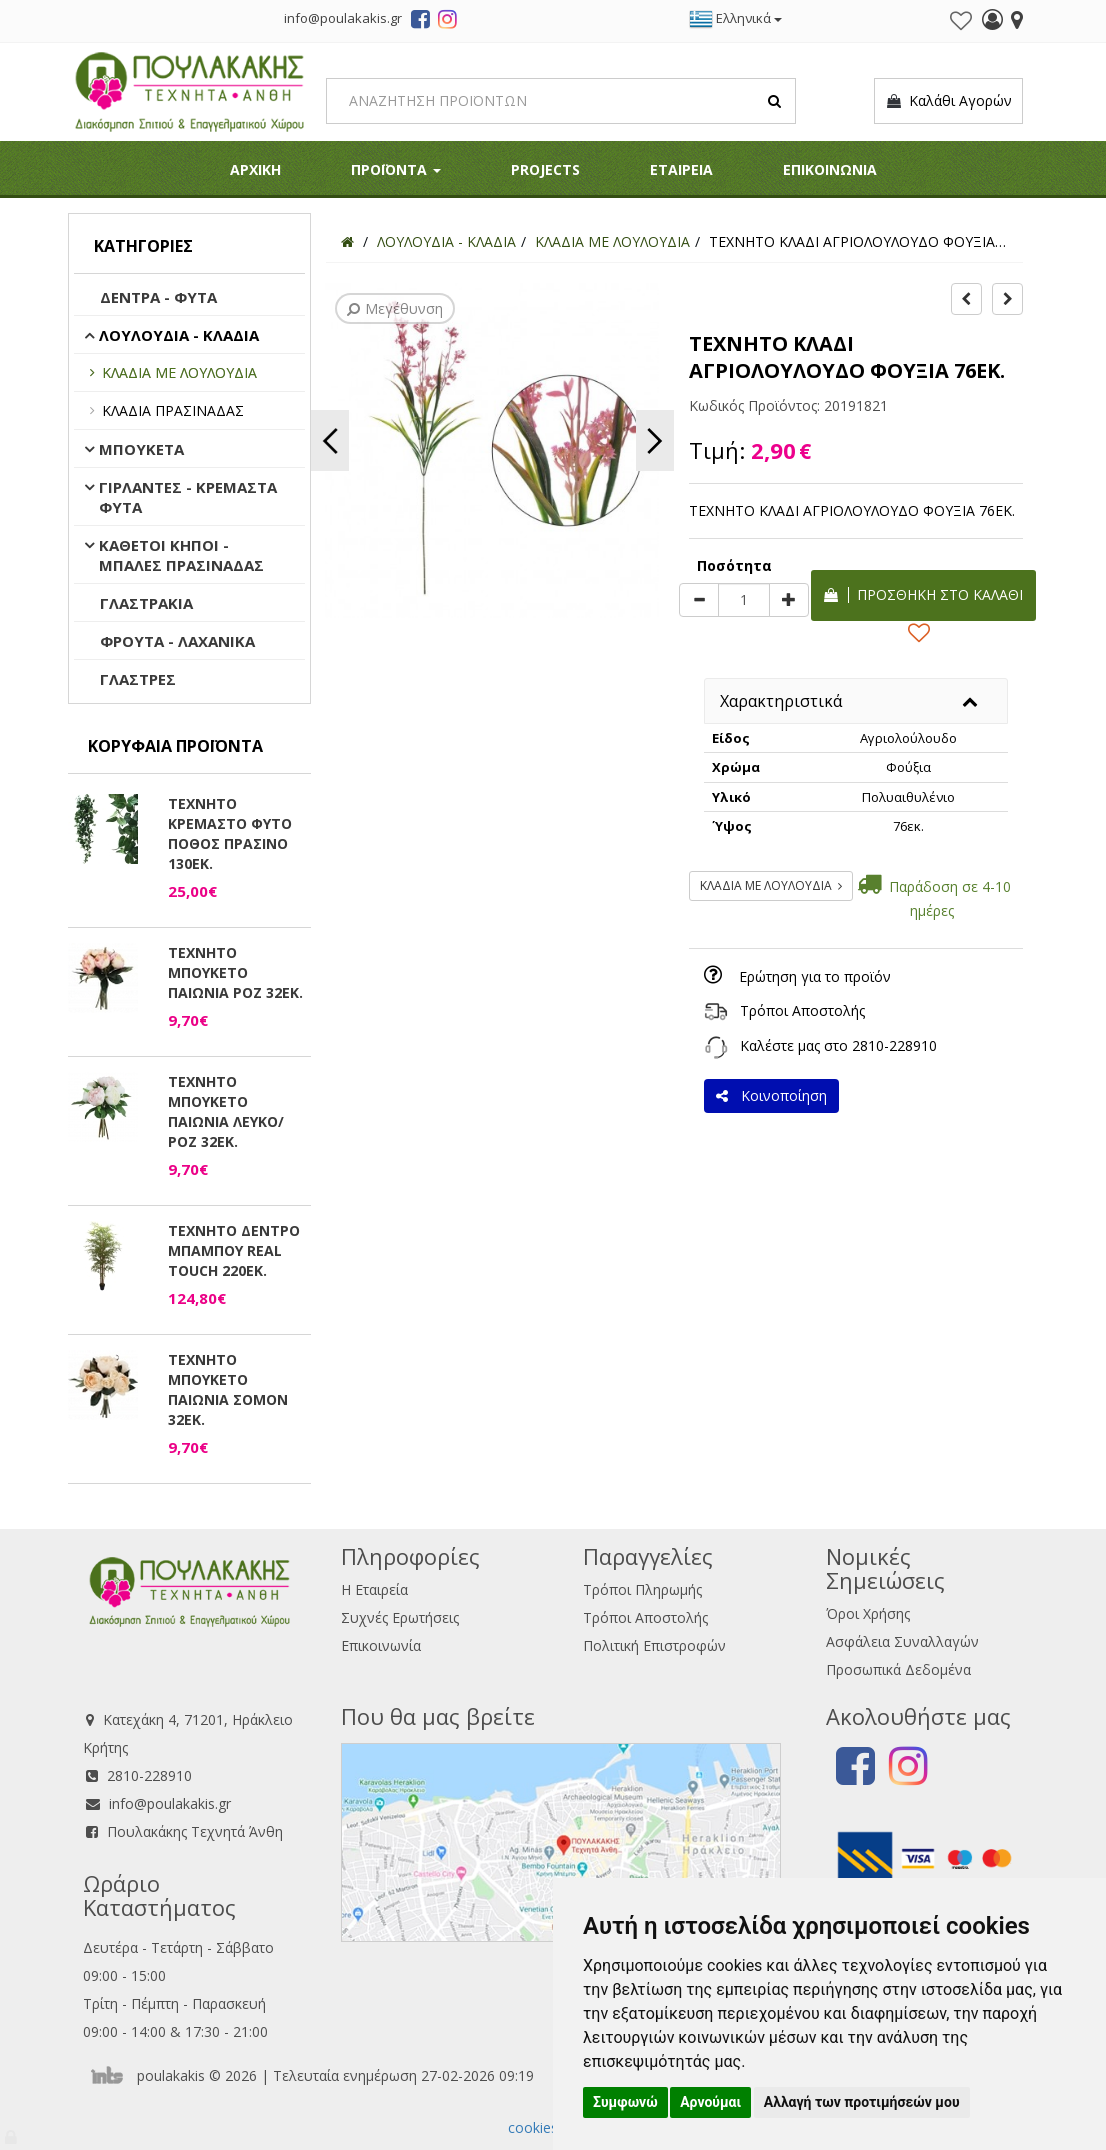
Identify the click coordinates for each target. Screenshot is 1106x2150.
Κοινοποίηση (771, 1095)
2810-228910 (894, 1045)
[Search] (561, 101)
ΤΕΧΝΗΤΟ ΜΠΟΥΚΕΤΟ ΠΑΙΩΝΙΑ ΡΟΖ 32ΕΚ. (235, 972)
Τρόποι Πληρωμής (642, 1589)
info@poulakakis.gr (170, 1803)
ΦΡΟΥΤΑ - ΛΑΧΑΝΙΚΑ (177, 641)
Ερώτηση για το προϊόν (815, 976)
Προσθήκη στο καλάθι (923, 594)
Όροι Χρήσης (868, 1613)
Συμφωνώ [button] (625, 2102)
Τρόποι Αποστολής (802, 1010)
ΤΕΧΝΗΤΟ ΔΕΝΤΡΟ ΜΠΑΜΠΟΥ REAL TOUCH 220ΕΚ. (234, 1250)
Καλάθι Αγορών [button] (948, 101)
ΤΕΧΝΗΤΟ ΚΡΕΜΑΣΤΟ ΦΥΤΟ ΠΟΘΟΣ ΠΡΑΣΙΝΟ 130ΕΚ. (230, 833)
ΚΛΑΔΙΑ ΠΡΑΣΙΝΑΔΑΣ (173, 410)
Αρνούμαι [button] (710, 2102)
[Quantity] (744, 600)
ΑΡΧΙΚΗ (255, 169)
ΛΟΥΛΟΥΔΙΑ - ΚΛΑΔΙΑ (179, 335)
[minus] (699, 600)
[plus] (789, 600)
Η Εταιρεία (374, 1589)
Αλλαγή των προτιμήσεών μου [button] (862, 2102)
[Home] (347, 241)
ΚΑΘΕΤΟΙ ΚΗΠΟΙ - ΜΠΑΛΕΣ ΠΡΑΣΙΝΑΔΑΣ (181, 555)
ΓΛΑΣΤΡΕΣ (138, 679)
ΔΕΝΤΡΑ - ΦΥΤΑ (158, 297)
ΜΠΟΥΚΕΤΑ (141, 449)
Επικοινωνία (381, 1645)
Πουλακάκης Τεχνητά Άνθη (195, 1831)
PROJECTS (545, 169)
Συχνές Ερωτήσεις (400, 1617)
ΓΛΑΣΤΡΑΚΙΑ (146, 603)
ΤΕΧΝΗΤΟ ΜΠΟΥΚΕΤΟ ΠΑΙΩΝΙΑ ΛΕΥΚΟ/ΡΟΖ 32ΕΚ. (226, 1111)
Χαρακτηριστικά (781, 701)
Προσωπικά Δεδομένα (898, 1669)
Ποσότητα (734, 565)
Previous (330, 440)
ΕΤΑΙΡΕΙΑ (681, 169)
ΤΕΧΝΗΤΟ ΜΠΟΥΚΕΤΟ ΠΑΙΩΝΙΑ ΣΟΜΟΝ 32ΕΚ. (228, 1389)
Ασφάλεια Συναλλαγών (902, 1641)
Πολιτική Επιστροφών (654, 1645)
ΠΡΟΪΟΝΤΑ (396, 169)
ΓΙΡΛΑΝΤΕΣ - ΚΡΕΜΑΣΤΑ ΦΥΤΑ (188, 497)
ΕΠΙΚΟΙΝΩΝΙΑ (830, 169)
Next (655, 440)
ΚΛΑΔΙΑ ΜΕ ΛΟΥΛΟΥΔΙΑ (179, 372)
